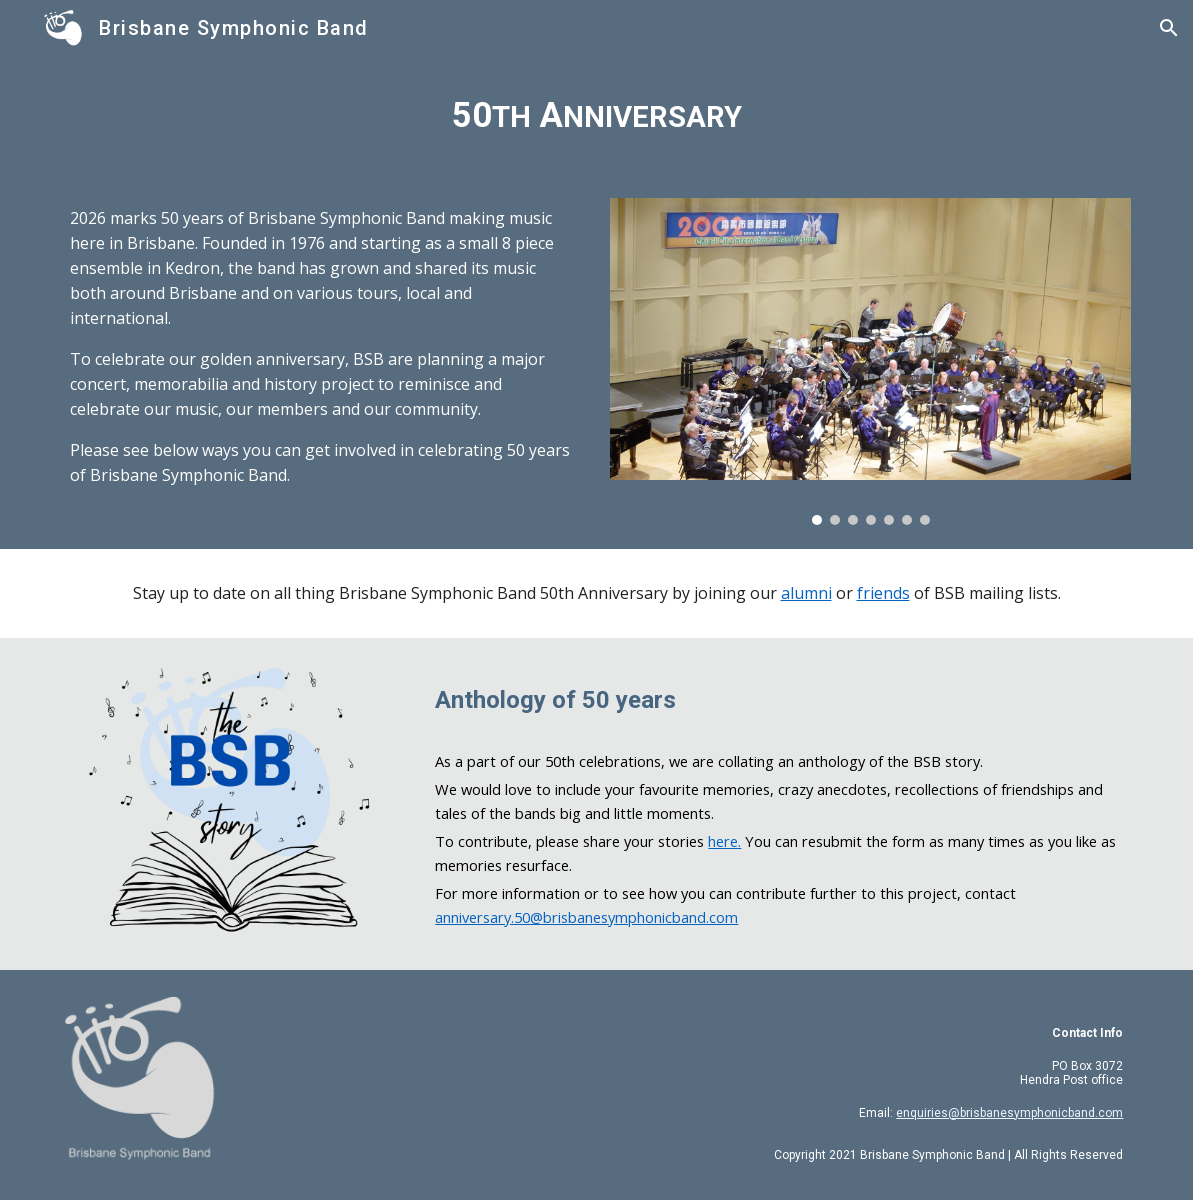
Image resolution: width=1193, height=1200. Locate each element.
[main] (597, 115)
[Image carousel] (870, 361)
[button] (1169, 28)
